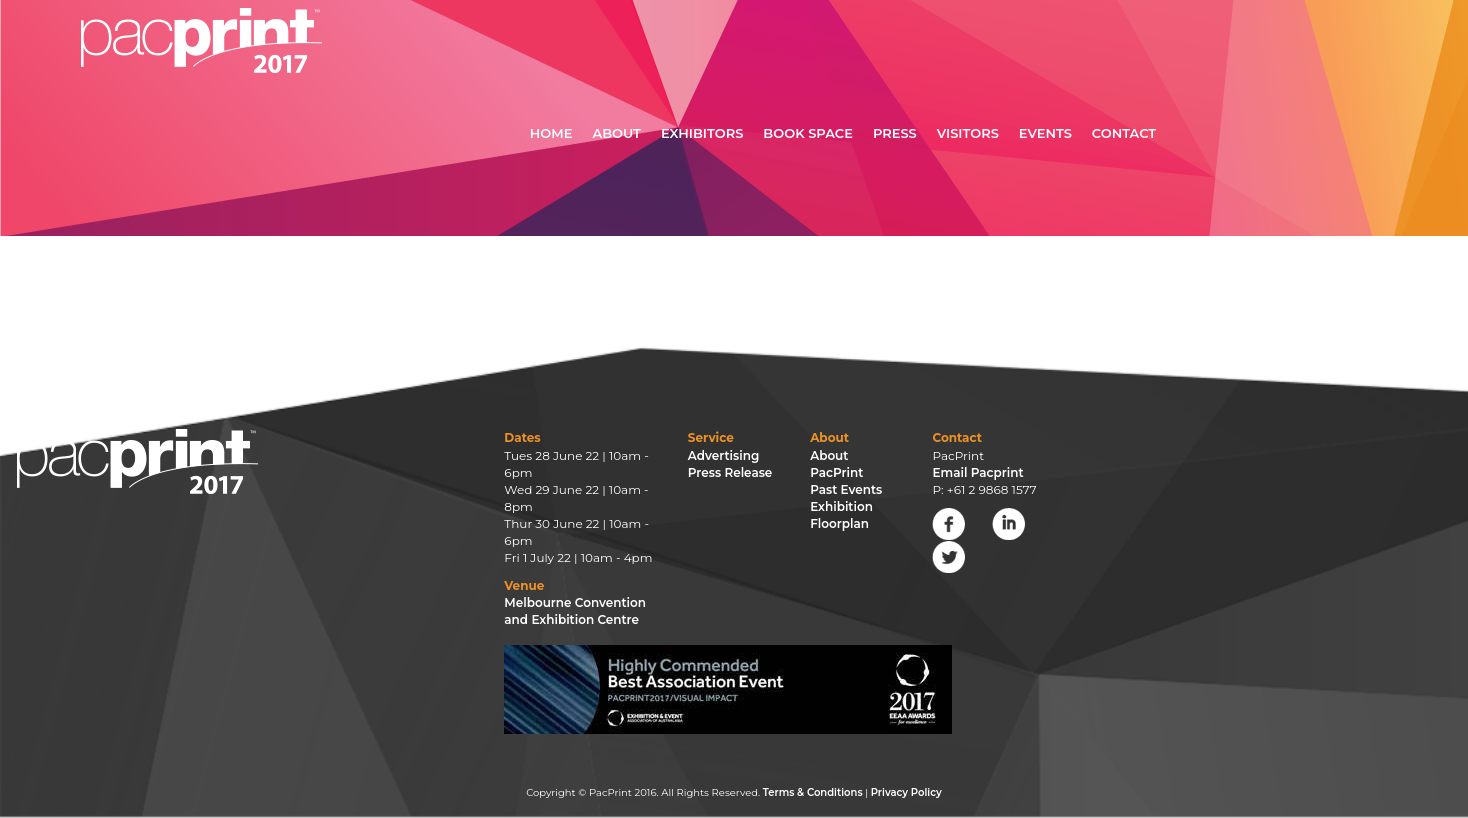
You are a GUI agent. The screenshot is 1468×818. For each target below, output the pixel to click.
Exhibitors (702, 133)
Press (895, 133)
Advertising (723, 455)
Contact (1124, 133)
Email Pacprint (977, 472)
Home (551, 133)
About (616, 133)
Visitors (968, 133)
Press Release (730, 472)
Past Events (846, 489)
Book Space (808, 133)
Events (1045, 133)
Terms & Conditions (813, 792)
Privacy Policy (906, 792)
